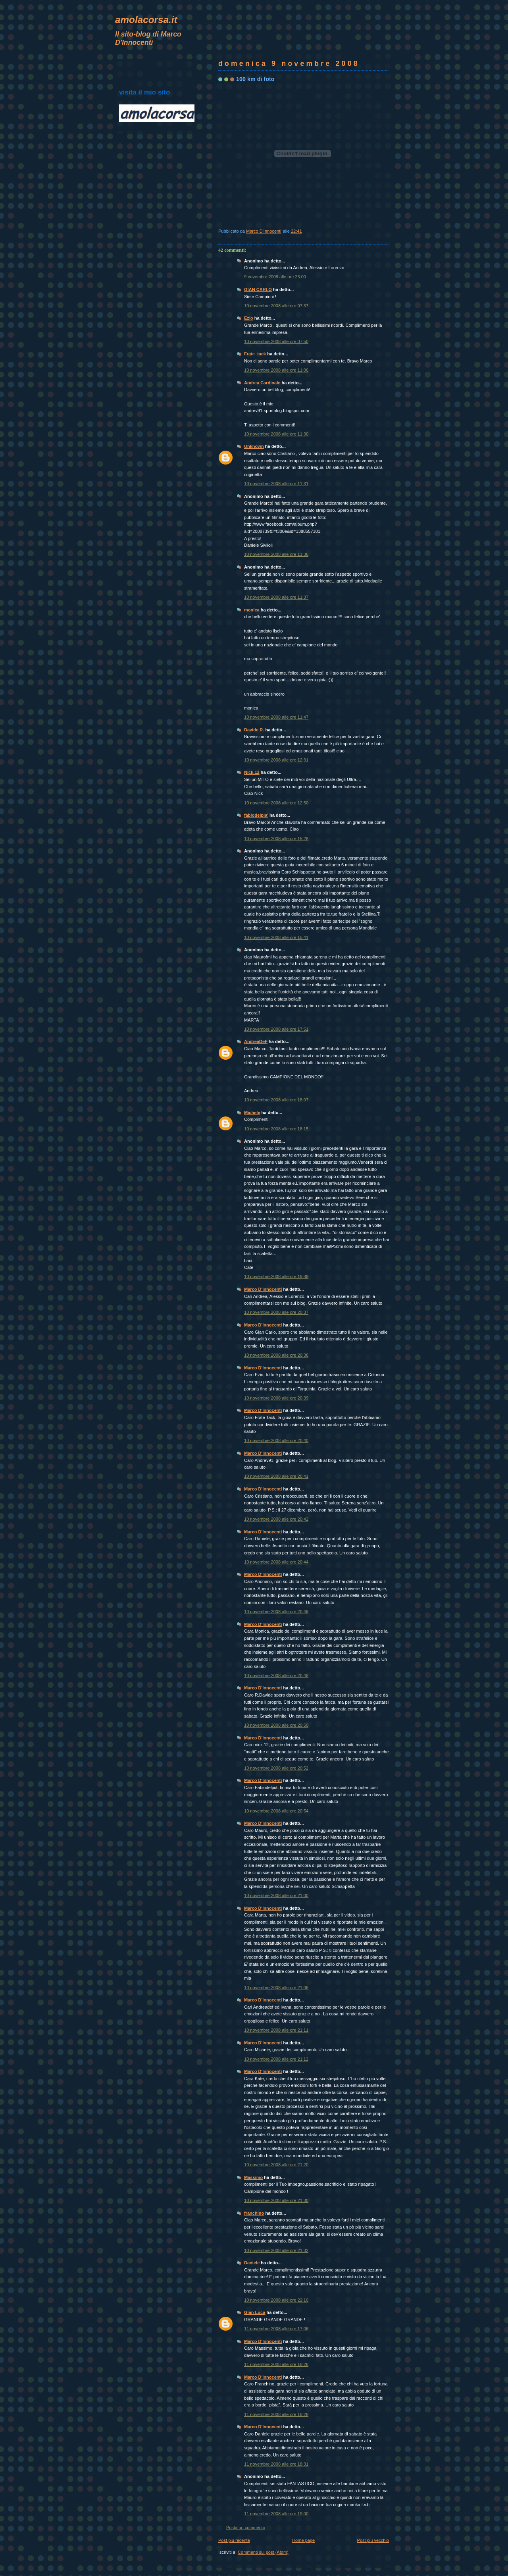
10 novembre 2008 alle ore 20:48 (276, 1675)
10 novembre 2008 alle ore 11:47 (276, 717)
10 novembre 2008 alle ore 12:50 (276, 802)
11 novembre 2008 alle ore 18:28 (276, 2414)
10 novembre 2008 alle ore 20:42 (276, 1519)
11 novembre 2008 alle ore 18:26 (276, 2364)
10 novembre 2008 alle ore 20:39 (276, 1398)
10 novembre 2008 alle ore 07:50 (276, 341)
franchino (254, 2213)
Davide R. (254, 729)
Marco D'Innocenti (263, 1289)
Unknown (254, 446)
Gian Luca (254, 2312)
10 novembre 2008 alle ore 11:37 (276, 597)
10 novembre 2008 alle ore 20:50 (276, 1725)
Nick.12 (252, 772)
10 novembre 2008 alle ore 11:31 (276, 483)
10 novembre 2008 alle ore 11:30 (276, 434)
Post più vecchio (373, 2540)
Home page (303, 2540)
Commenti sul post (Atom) (263, 2552)
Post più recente (234, 2540)
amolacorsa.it (146, 19)
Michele (252, 1112)
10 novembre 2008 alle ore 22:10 (276, 2300)
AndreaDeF (255, 1041)
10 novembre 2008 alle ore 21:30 (276, 2200)
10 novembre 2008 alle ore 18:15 (276, 1128)
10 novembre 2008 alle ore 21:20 (276, 2164)
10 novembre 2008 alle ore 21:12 (276, 2059)
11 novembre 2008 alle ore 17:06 (276, 2328)
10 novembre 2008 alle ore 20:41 (276, 1476)
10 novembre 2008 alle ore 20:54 (276, 1811)
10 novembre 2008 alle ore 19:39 (276, 1276)
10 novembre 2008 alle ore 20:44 (276, 1562)
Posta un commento (245, 2527)
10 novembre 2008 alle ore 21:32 (276, 2250)
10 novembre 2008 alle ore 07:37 (276, 305)
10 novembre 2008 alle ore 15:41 (276, 937)
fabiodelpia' (256, 815)
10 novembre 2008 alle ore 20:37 (276, 1312)
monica (252, 609)
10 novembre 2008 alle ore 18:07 (276, 1099)
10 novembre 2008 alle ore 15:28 (276, 838)
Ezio (248, 318)
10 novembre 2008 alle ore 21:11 (276, 2030)
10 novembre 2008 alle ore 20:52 (276, 1768)
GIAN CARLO (258, 289)
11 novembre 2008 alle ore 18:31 (276, 2464)
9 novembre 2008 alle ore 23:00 (275, 276)
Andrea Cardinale (262, 382)
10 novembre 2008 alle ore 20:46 (276, 1611)
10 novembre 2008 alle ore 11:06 (276, 370)
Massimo (253, 2177)
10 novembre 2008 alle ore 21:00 (276, 1895)
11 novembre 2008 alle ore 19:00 (276, 2513)
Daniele (252, 2262)
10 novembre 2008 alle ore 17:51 (276, 1029)
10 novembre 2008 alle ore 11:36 (276, 554)
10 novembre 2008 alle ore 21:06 (276, 1987)
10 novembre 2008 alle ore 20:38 (276, 1355)
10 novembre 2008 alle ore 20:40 (276, 1440)
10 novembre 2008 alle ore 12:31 (276, 760)
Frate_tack (255, 353)
